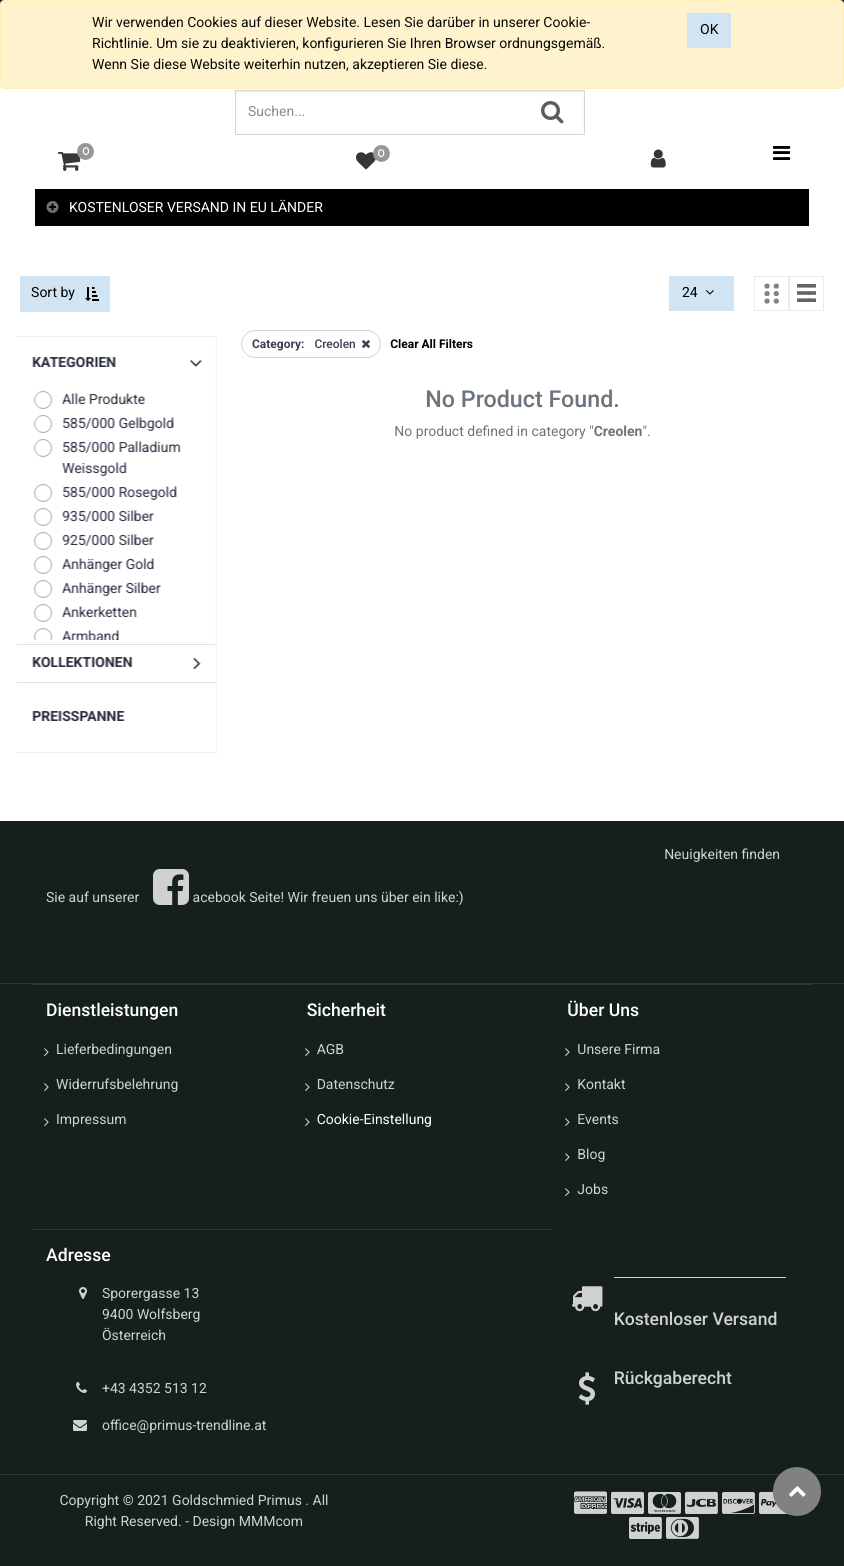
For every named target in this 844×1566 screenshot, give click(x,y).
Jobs (592, 1191)
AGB (330, 1051)
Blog (591, 1156)
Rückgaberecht (673, 1379)
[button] (120, 664)
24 (700, 294)
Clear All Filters (431, 344)
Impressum (91, 1121)
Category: (278, 344)
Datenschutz (356, 1086)
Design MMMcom (248, 1523)
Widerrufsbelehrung (117, 1086)
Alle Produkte (92, 400)
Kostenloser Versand (698, 1321)
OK (709, 30)
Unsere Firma (618, 1051)
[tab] (422, 208)
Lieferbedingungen (114, 1051)
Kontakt (601, 1086)
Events (597, 1121)
